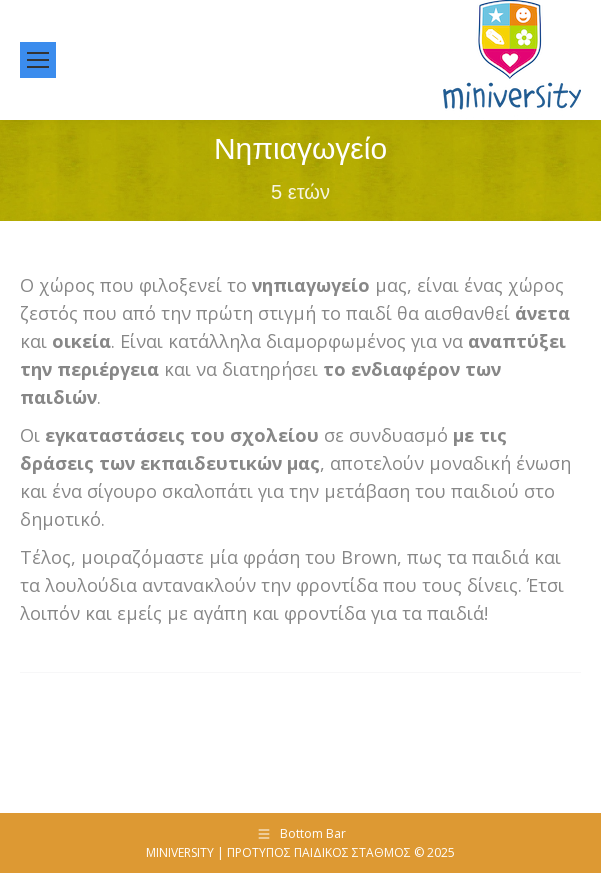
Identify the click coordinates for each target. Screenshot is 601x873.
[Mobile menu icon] (38, 60)
